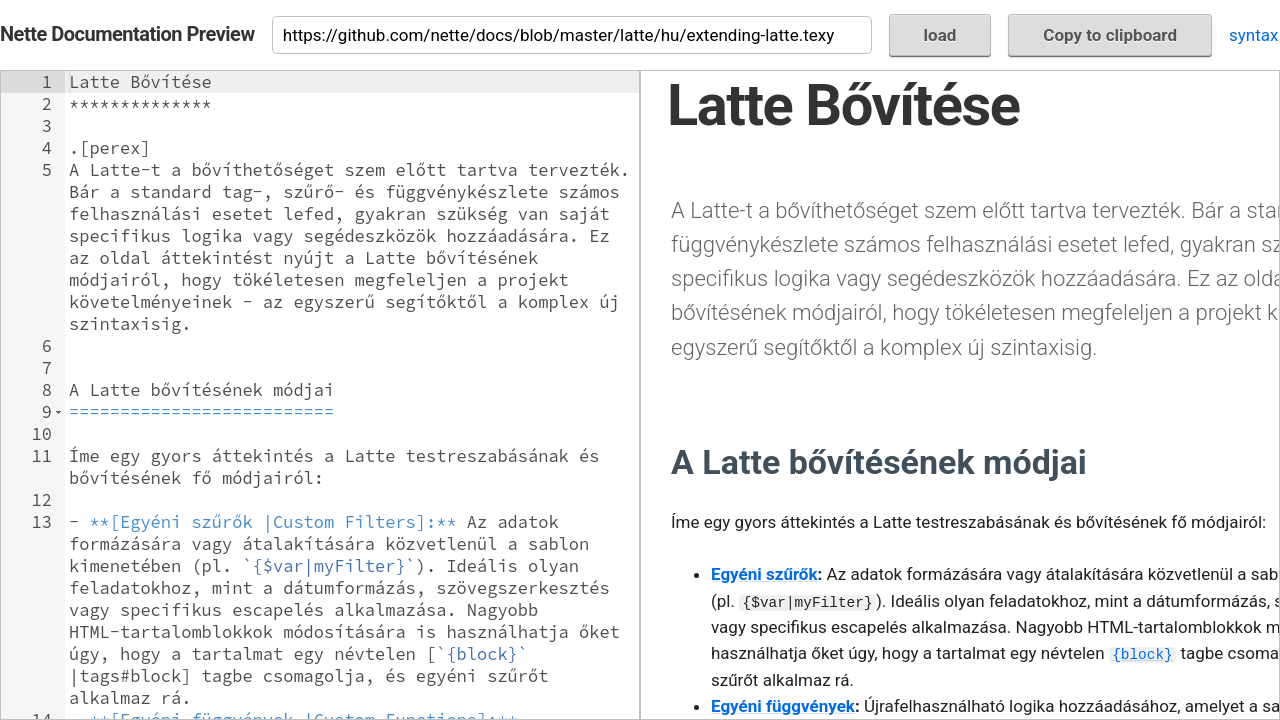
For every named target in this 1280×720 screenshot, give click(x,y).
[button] (58, 412)
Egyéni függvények (783, 706)
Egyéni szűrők (764, 574)
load (940, 35)
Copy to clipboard (1110, 35)
